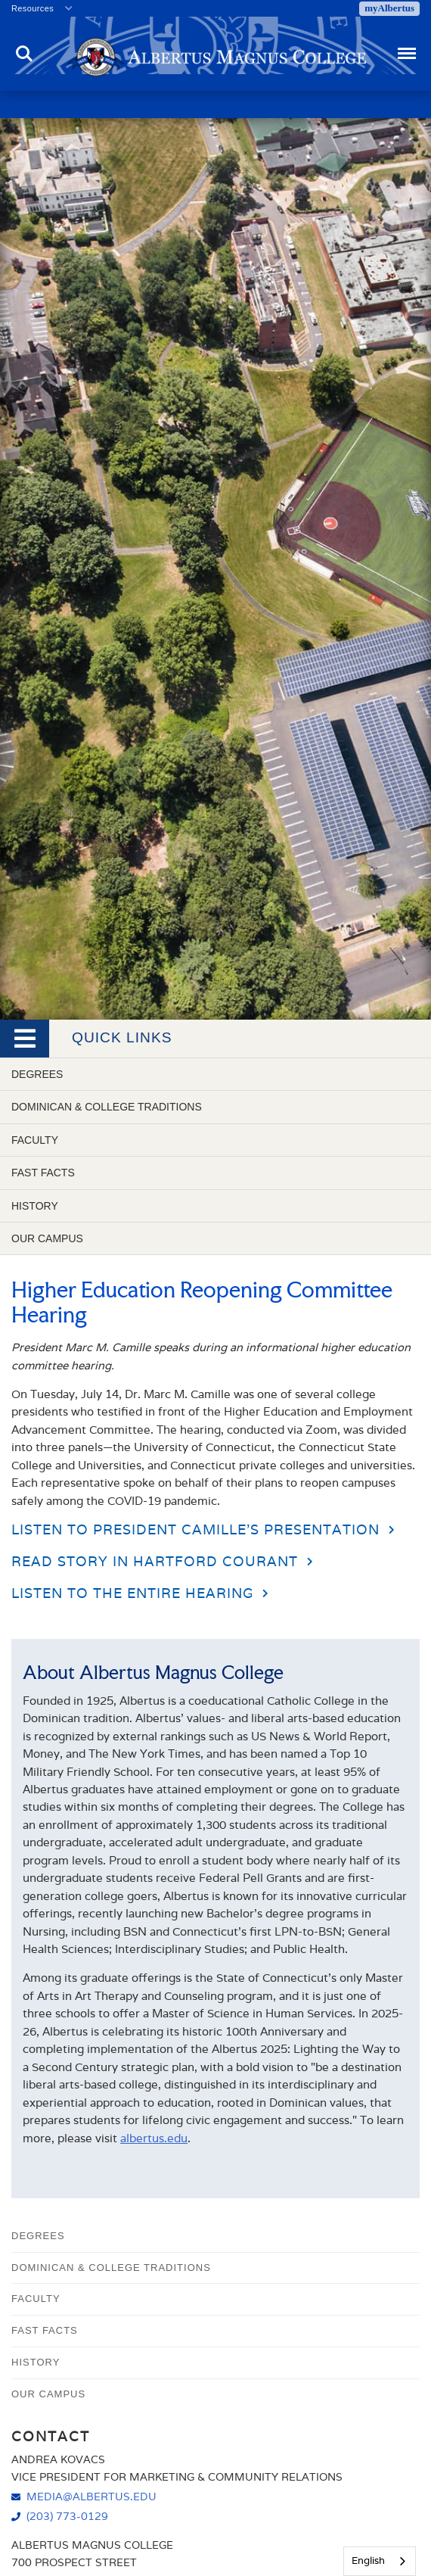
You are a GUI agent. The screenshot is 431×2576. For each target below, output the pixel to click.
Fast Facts (43, 1173)
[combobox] (379, 2561)
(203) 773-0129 (67, 2516)
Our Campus (47, 1238)
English (368, 2560)
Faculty (34, 1140)
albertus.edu (154, 2138)
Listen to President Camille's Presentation (195, 1529)
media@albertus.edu (91, 2496)
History (34, 1206)
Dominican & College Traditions (106, 1107)
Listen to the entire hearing (132, 1592)
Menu (405, 47)
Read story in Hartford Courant (154, 1561)
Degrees (37, 1074)
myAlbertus (389, 8)
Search (24, 53)
